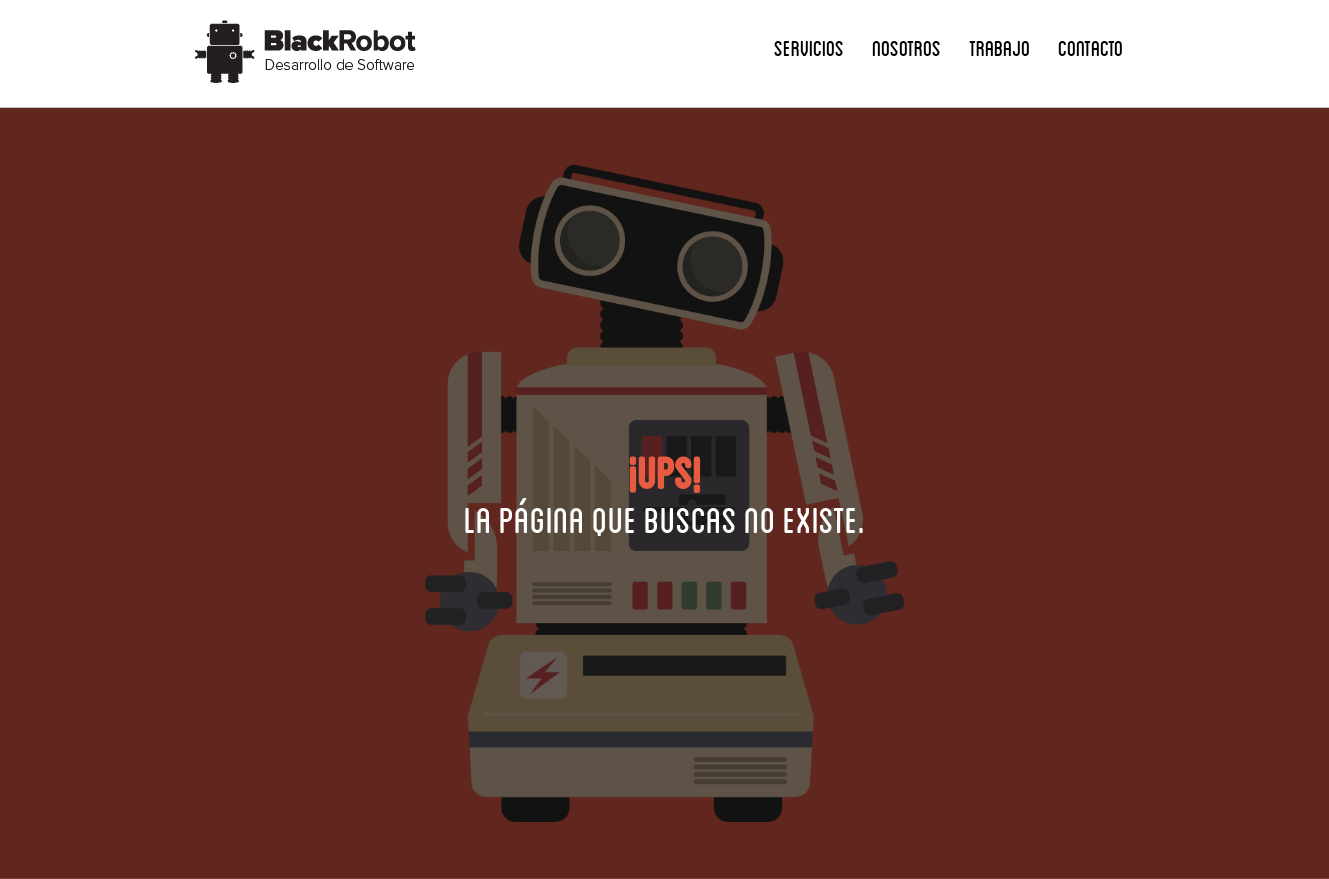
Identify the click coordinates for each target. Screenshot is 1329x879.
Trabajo (999, 47)
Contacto (1090, 47)
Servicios (809, 47)
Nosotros (906, 47)
